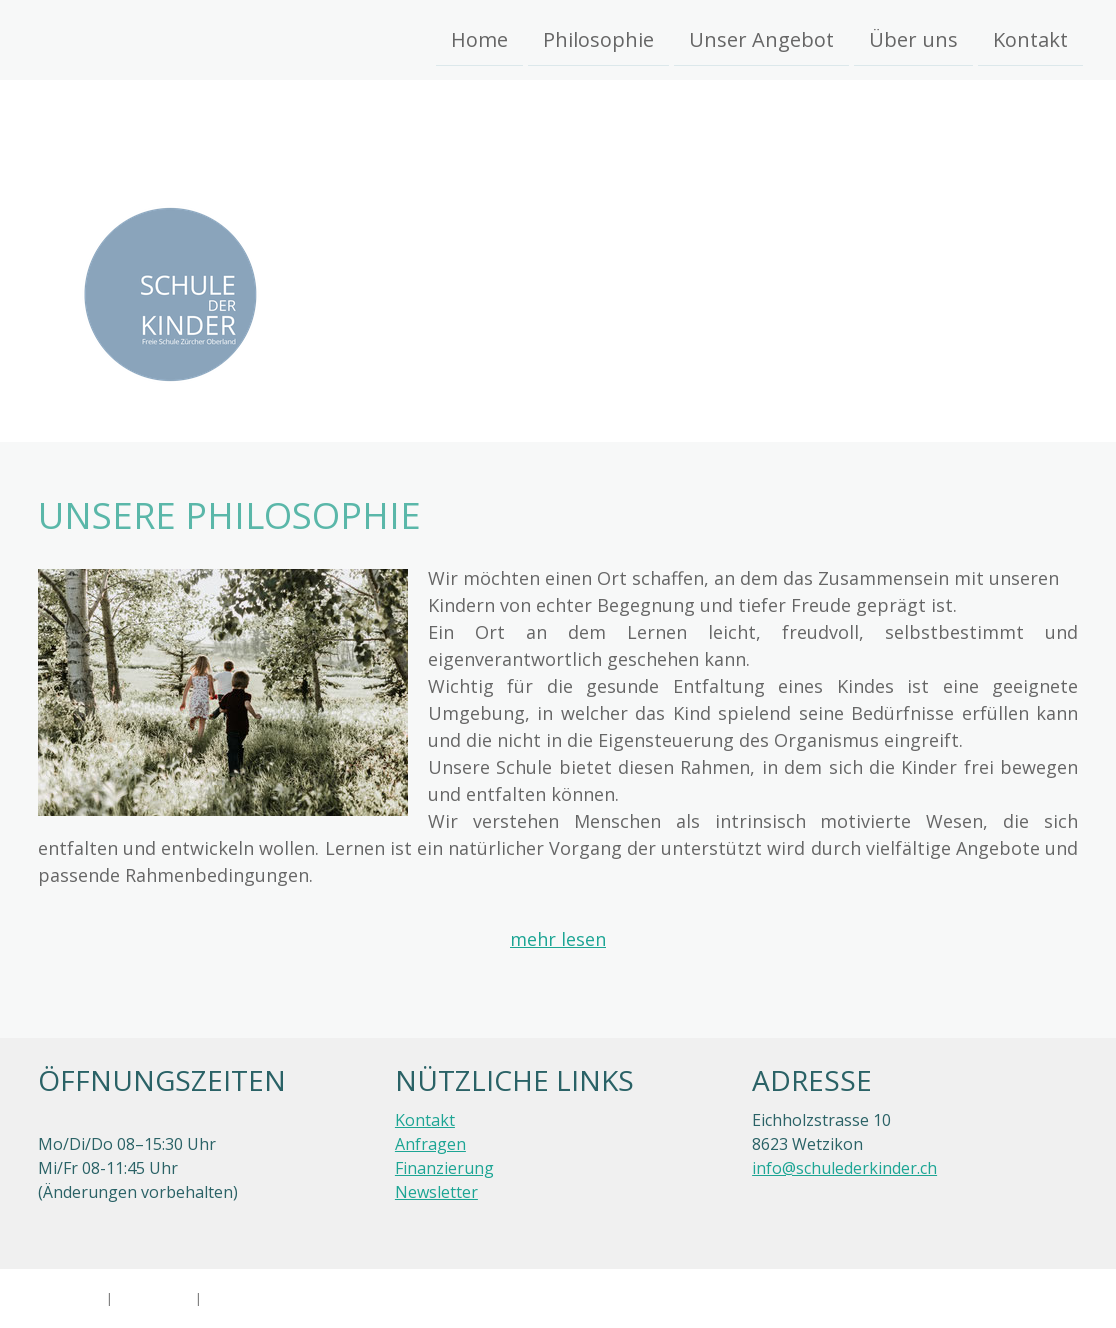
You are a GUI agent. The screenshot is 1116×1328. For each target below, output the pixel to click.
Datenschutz (154, 1298)
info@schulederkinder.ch (844, 1168)
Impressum (68, 1298)
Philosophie (598, 38)
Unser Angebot (761, 38)
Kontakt (1030, 38)
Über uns (913, 38)
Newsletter (436, 1192)
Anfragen (430, 1144)
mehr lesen (558, 939)
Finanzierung (444, 1168)
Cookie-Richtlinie (255, 1298)
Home (479, 38)
